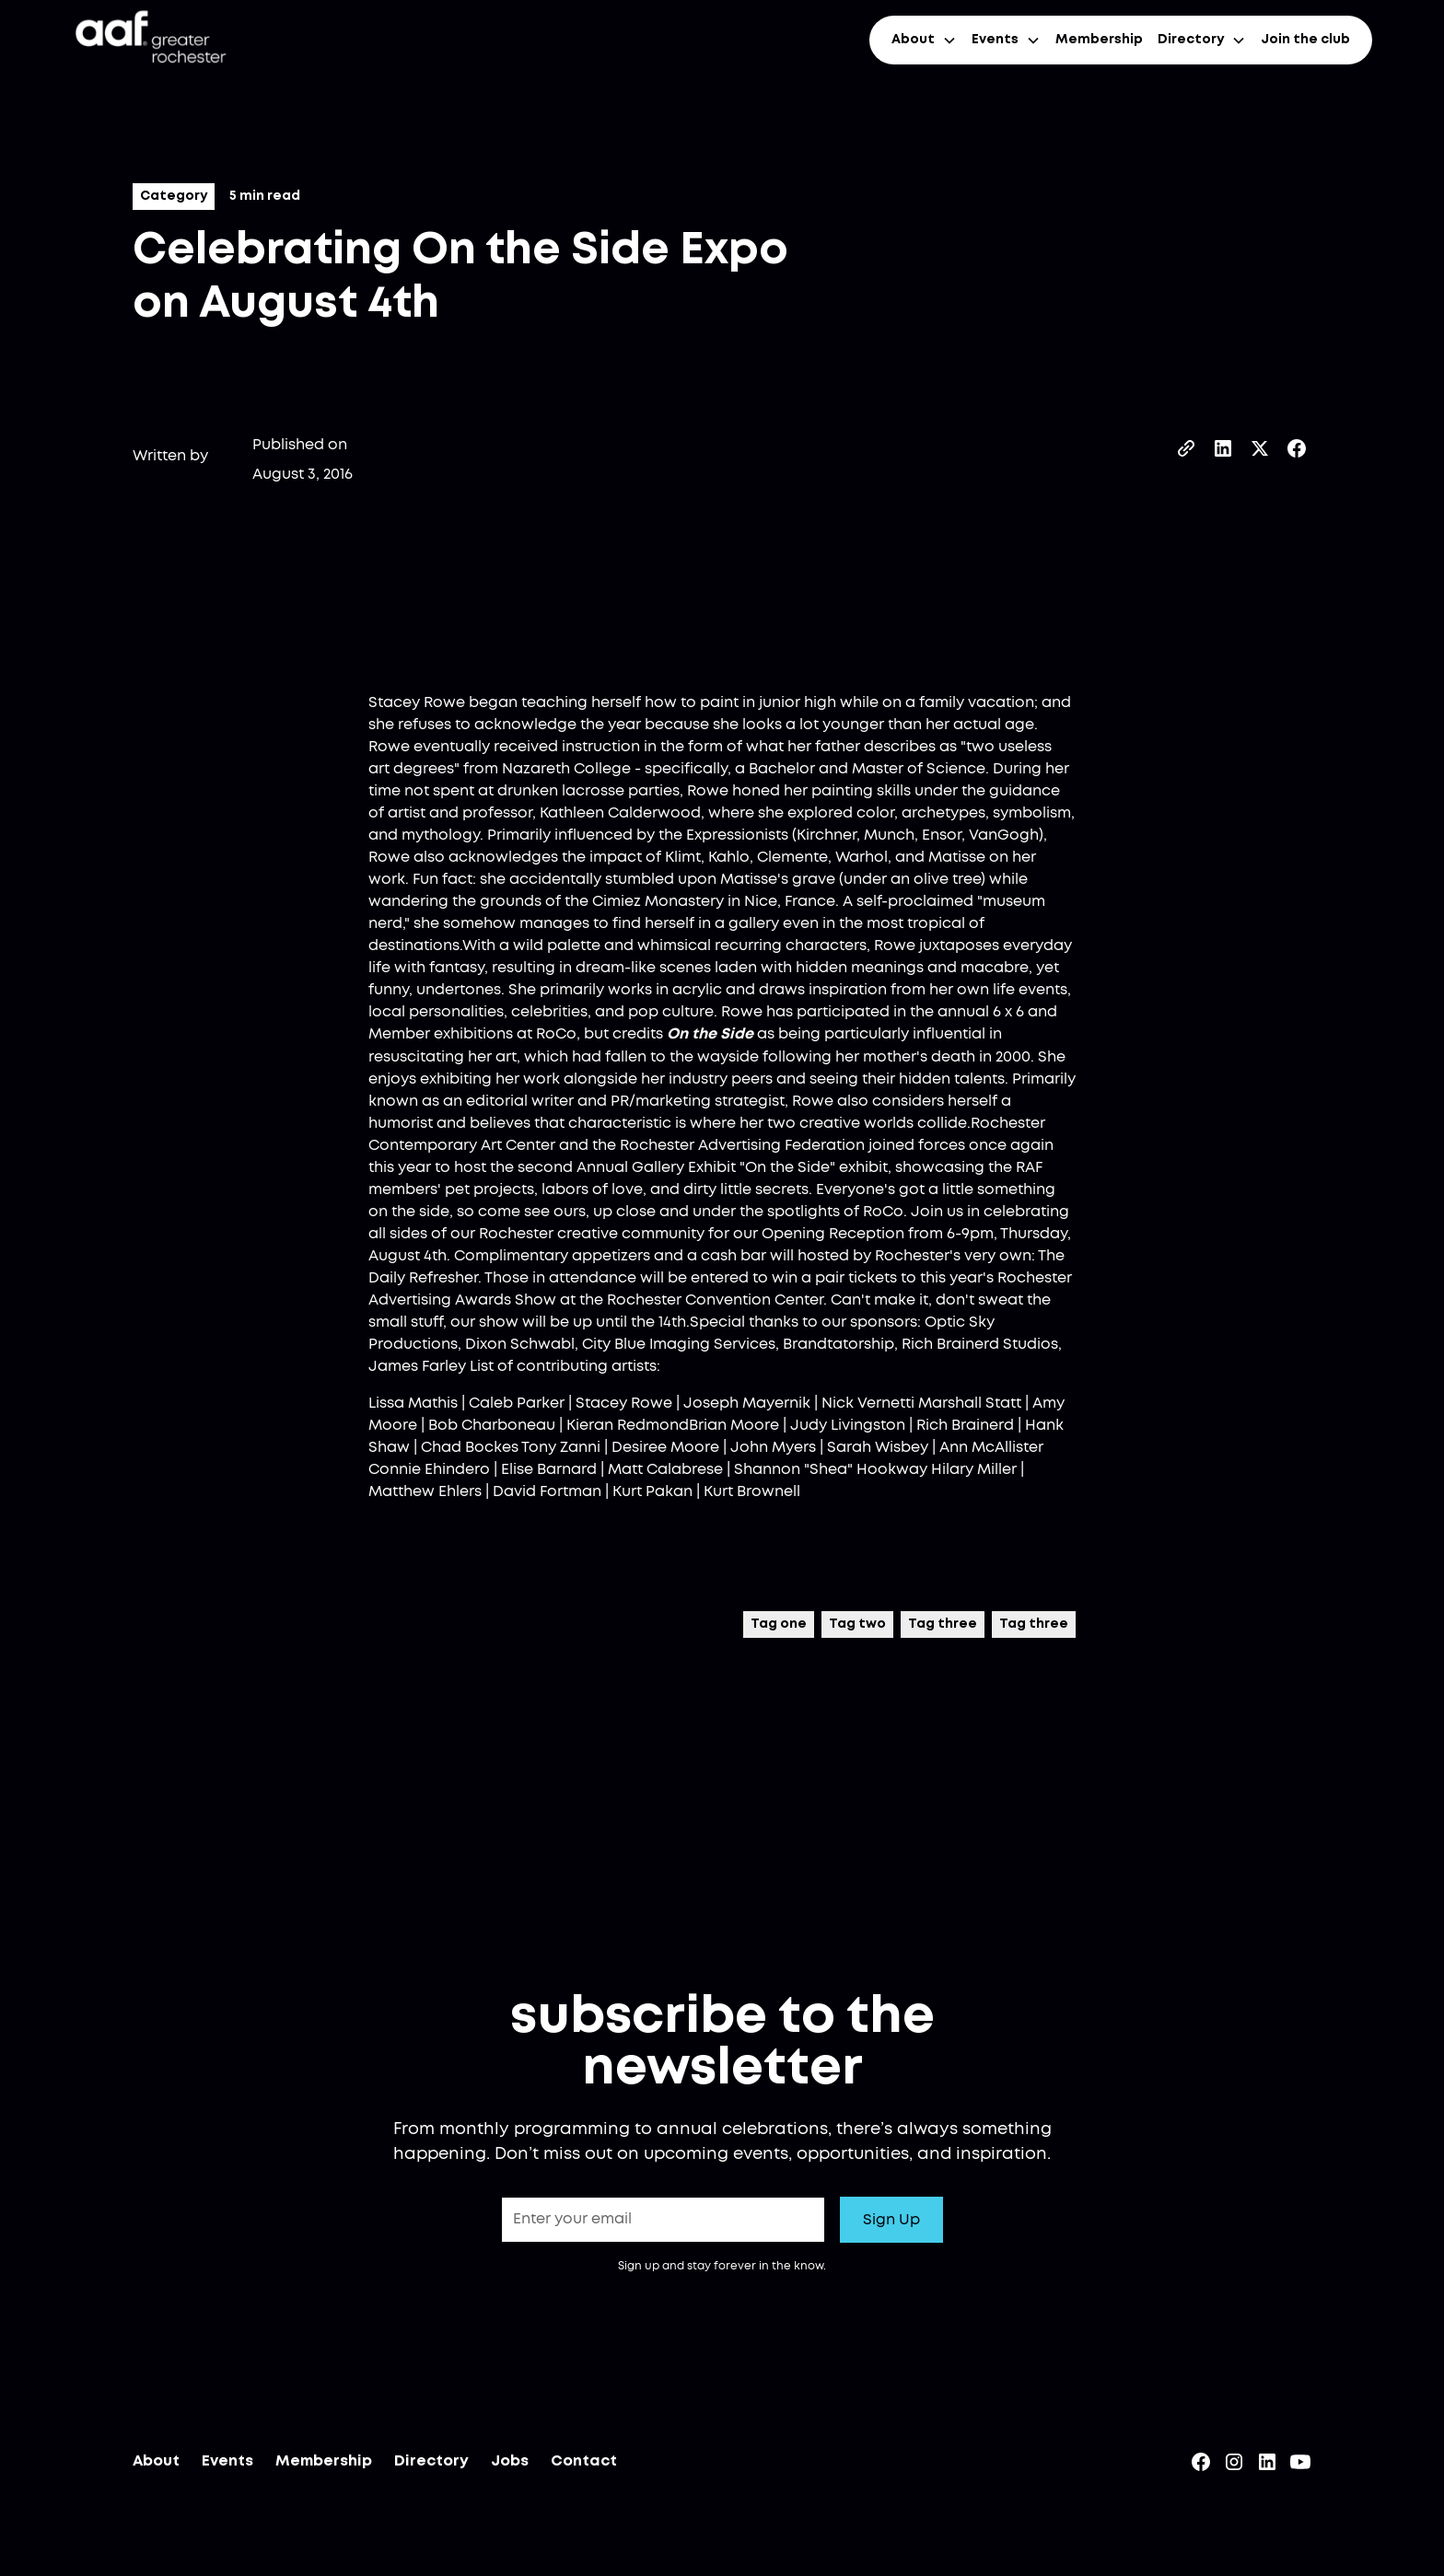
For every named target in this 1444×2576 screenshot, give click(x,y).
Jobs (510, 2467)
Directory (431, 2467)
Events (227, 2467)
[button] (924, 40)
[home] (149, 40)
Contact (584, 2467)
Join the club (1305, 39)
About (156, 2467)
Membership (1099, 39)
